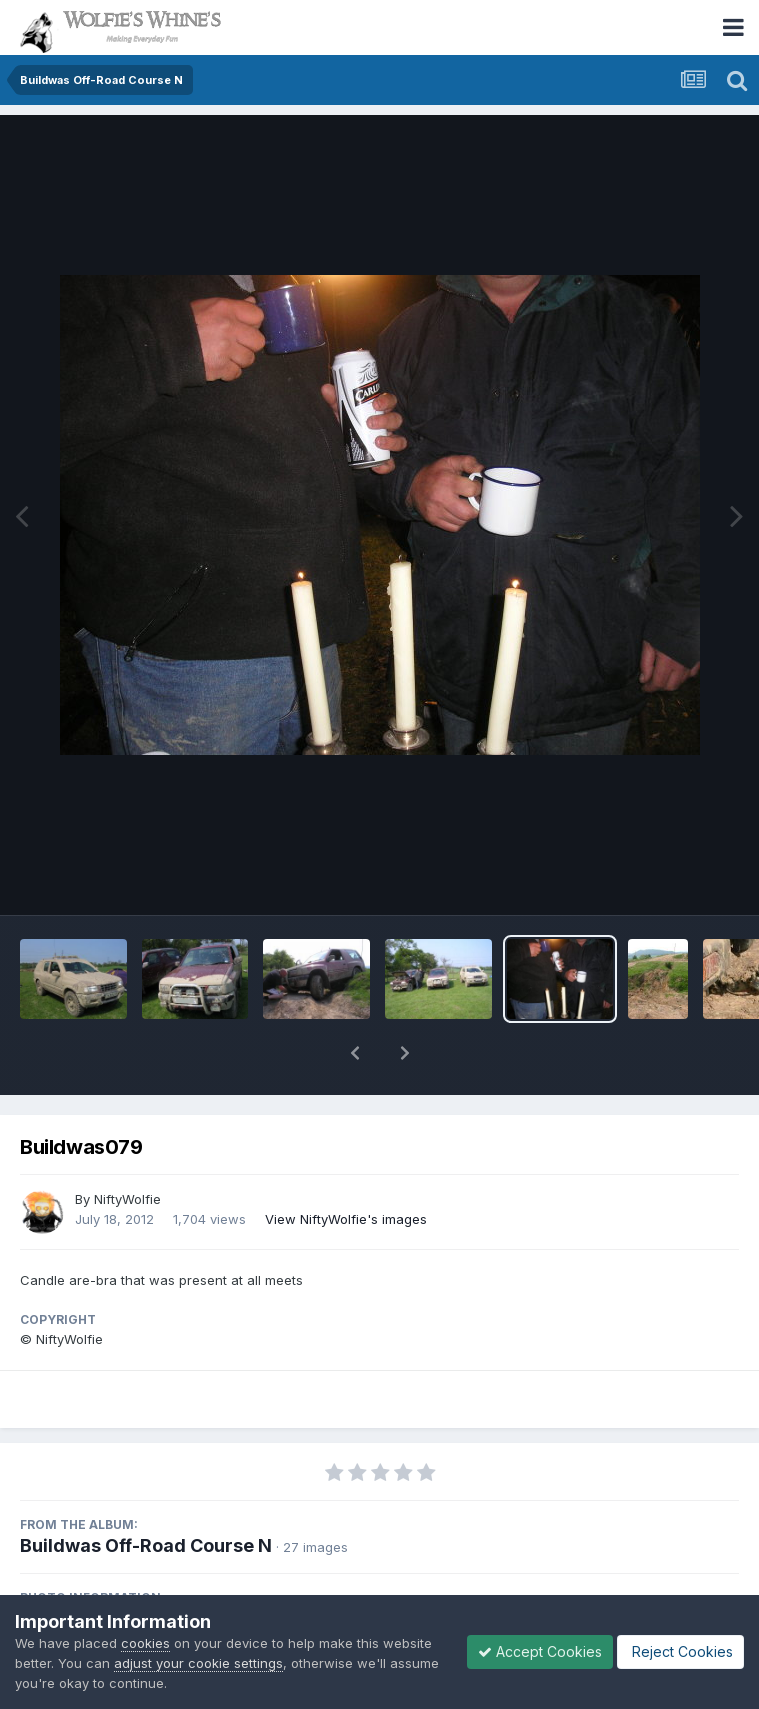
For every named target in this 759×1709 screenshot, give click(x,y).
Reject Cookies (680, 1651)
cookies (145, 1643)
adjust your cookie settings (198, 1663)
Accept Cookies (540, 1651)
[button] (355, 1053)
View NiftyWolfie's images (346, 1219)
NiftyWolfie (127, 1199)
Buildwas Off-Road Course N (146, 1545)
